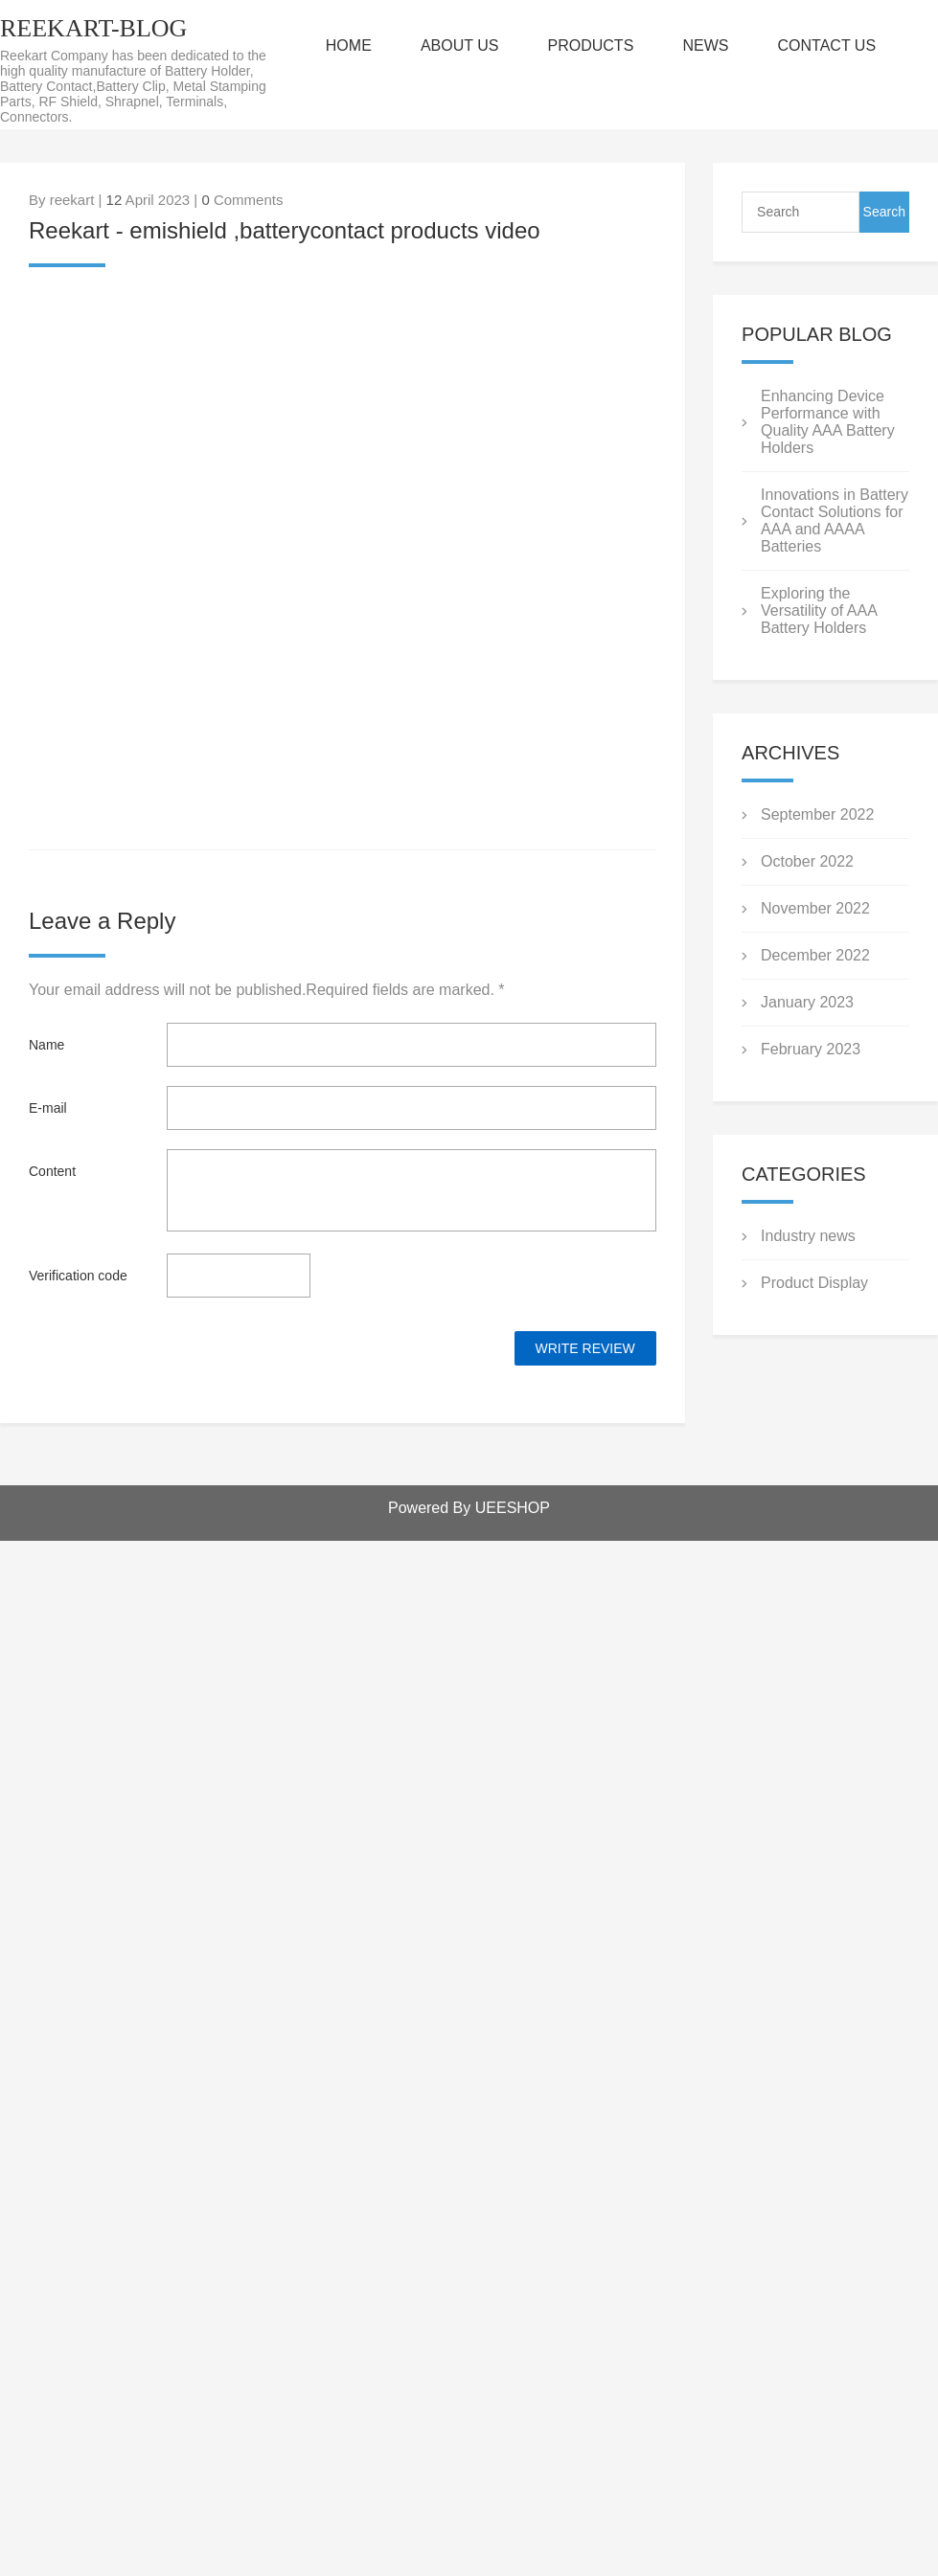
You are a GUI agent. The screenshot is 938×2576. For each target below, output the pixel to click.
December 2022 (815, 955)
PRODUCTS (591, 45)
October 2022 (807, 861)
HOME (349, 45)
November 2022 (815, 908)
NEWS (705, 45)
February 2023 (810, 1049)
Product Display (814, 1283)
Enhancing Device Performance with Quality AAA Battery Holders (828, 422)
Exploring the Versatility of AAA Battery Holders (819, 610)
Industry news (808, 1236)
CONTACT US (827, 45)
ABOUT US (460, 45)
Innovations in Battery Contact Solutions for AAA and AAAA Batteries (834, 520)
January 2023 (807, 1002)
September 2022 (817, 814)
